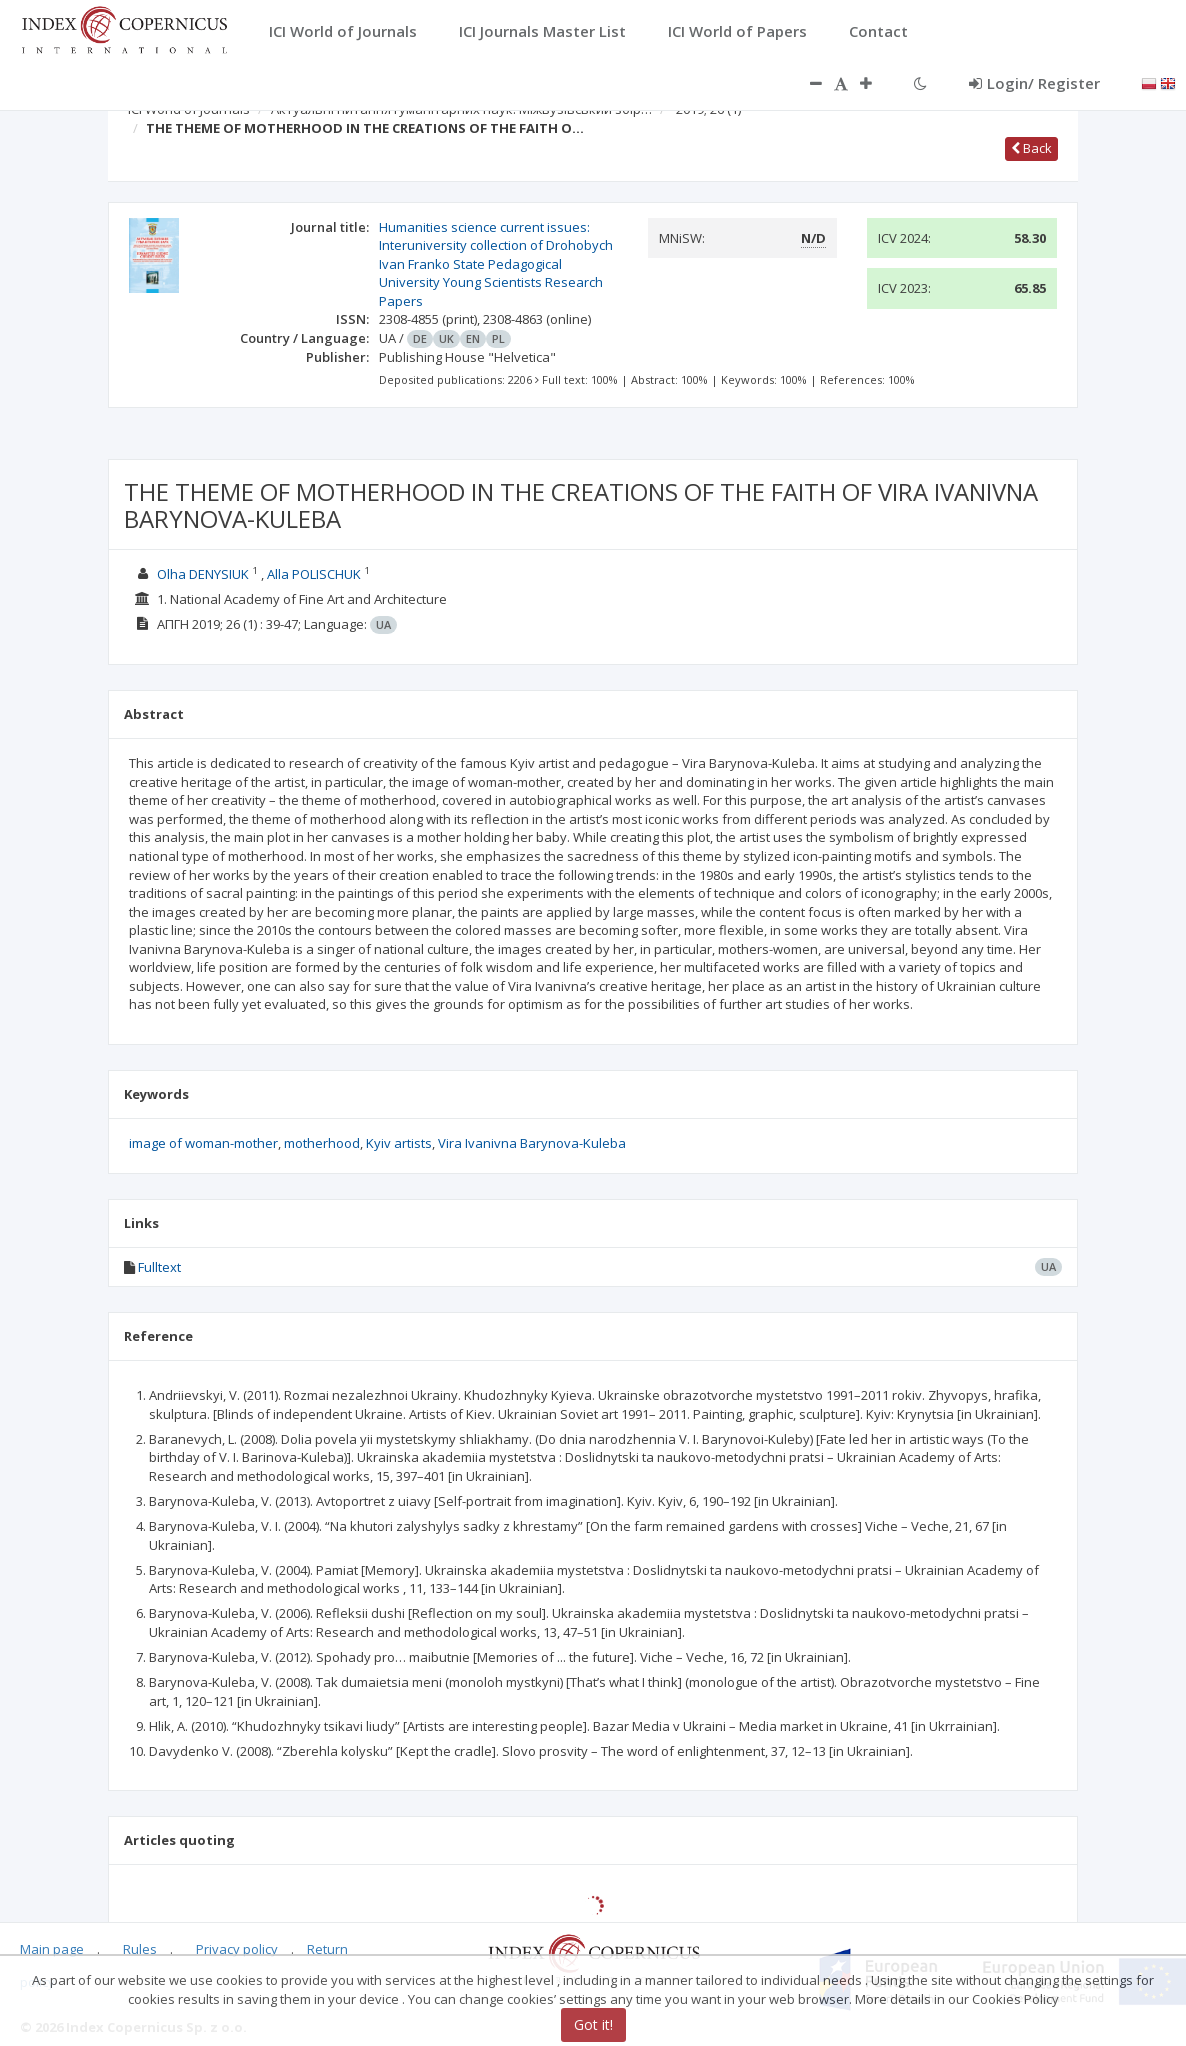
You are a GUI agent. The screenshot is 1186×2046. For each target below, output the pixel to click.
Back (1031, 148)
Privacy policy (237, 1949)
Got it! (593, 2024)
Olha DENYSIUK (203, 574)
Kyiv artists (399, 1143)
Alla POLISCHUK (314, 574)
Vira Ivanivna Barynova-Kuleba (532, 1143)
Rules (140, 1949)
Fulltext (159, 1267)
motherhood (322, 1143)
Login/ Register (1034, 83)
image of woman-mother (203, 1143)
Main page (52, 1949)
